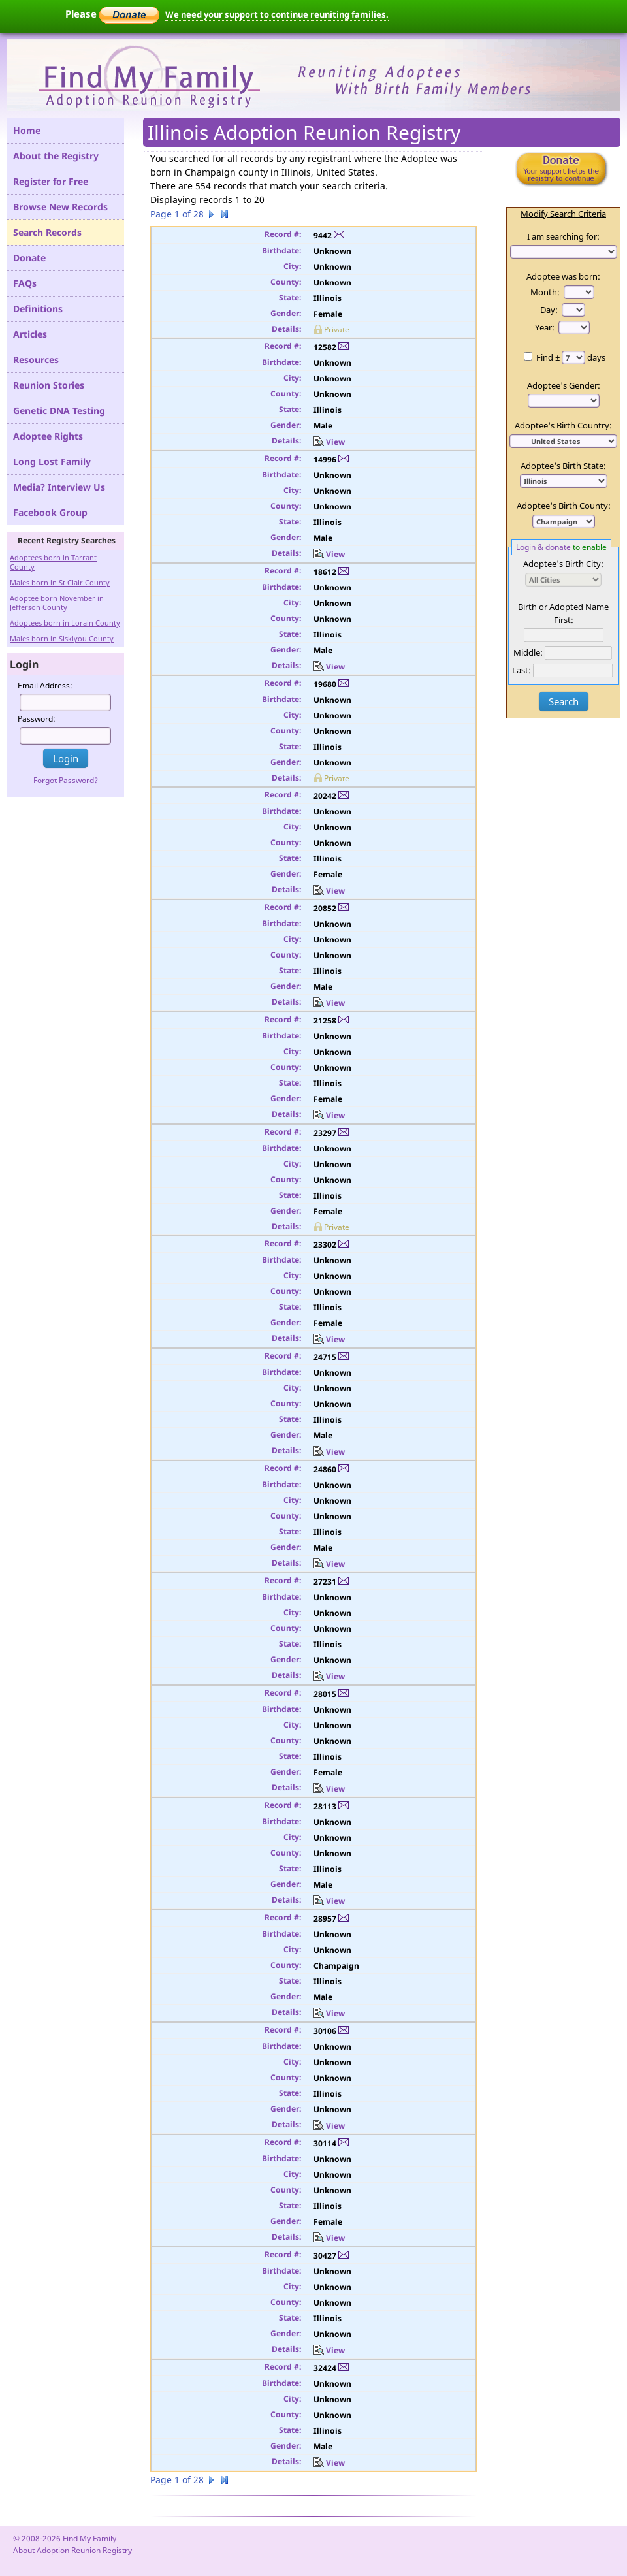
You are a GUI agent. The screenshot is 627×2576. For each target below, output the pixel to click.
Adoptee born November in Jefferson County (57, 602)
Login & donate (543, 546)
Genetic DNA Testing (59, 410)
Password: (37, 718)
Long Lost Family (52, 461)
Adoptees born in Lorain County (65, 623)
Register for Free (50, 181)
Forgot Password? (65, 780)
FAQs (25, 283)
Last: (521, 670)
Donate (29, 257)
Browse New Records (60, 207)
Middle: (528, 652)
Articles (30, 334)
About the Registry (56, 156)
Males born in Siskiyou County (62, 638)
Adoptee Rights (48, 436)
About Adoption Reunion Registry (72, 2550)
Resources (36, 359)
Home (26, 130)
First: (563, 620)
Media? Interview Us (59, 487)
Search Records (47, 232)
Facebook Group (50, 512)
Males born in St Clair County (60, 582)
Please (112, 13)
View (329, 441)
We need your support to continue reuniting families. (277, 14)
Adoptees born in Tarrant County (53, 562)
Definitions (38, 308)
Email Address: (45, 685)
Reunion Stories (48, 385)
